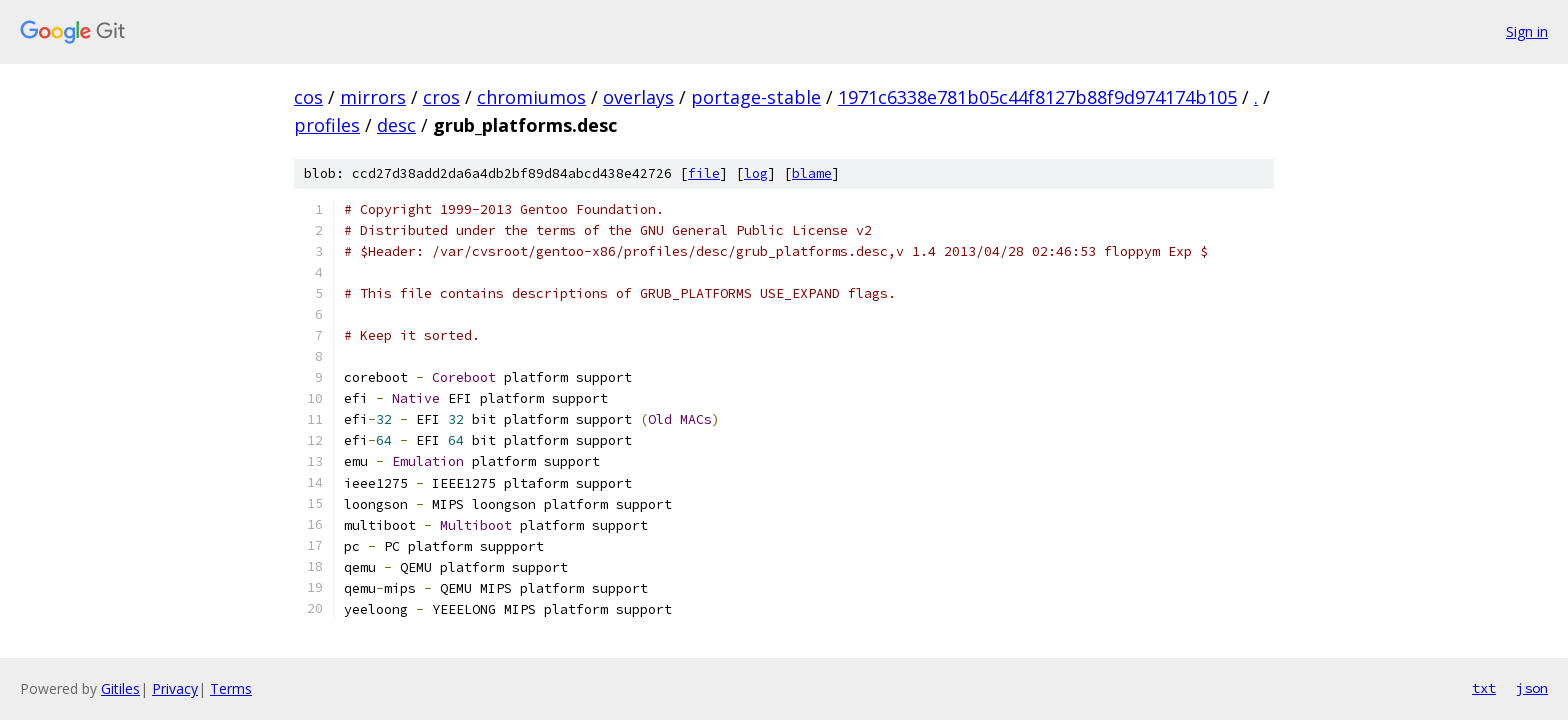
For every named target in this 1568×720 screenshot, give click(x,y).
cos (308, 97)
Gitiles (120, 688)
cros (441, 97)
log (756, 173)
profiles (327, 125)
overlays (638, 97)
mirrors (373, 97)
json (1532, 688)
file (704, 173)
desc (396, 125)
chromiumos (531, 97)
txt (1484, 688)
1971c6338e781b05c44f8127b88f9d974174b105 (1037, 97)
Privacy (175, 688)
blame (812, 173)
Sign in (1527, 31)
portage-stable (756, 97)
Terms (231, 688)
